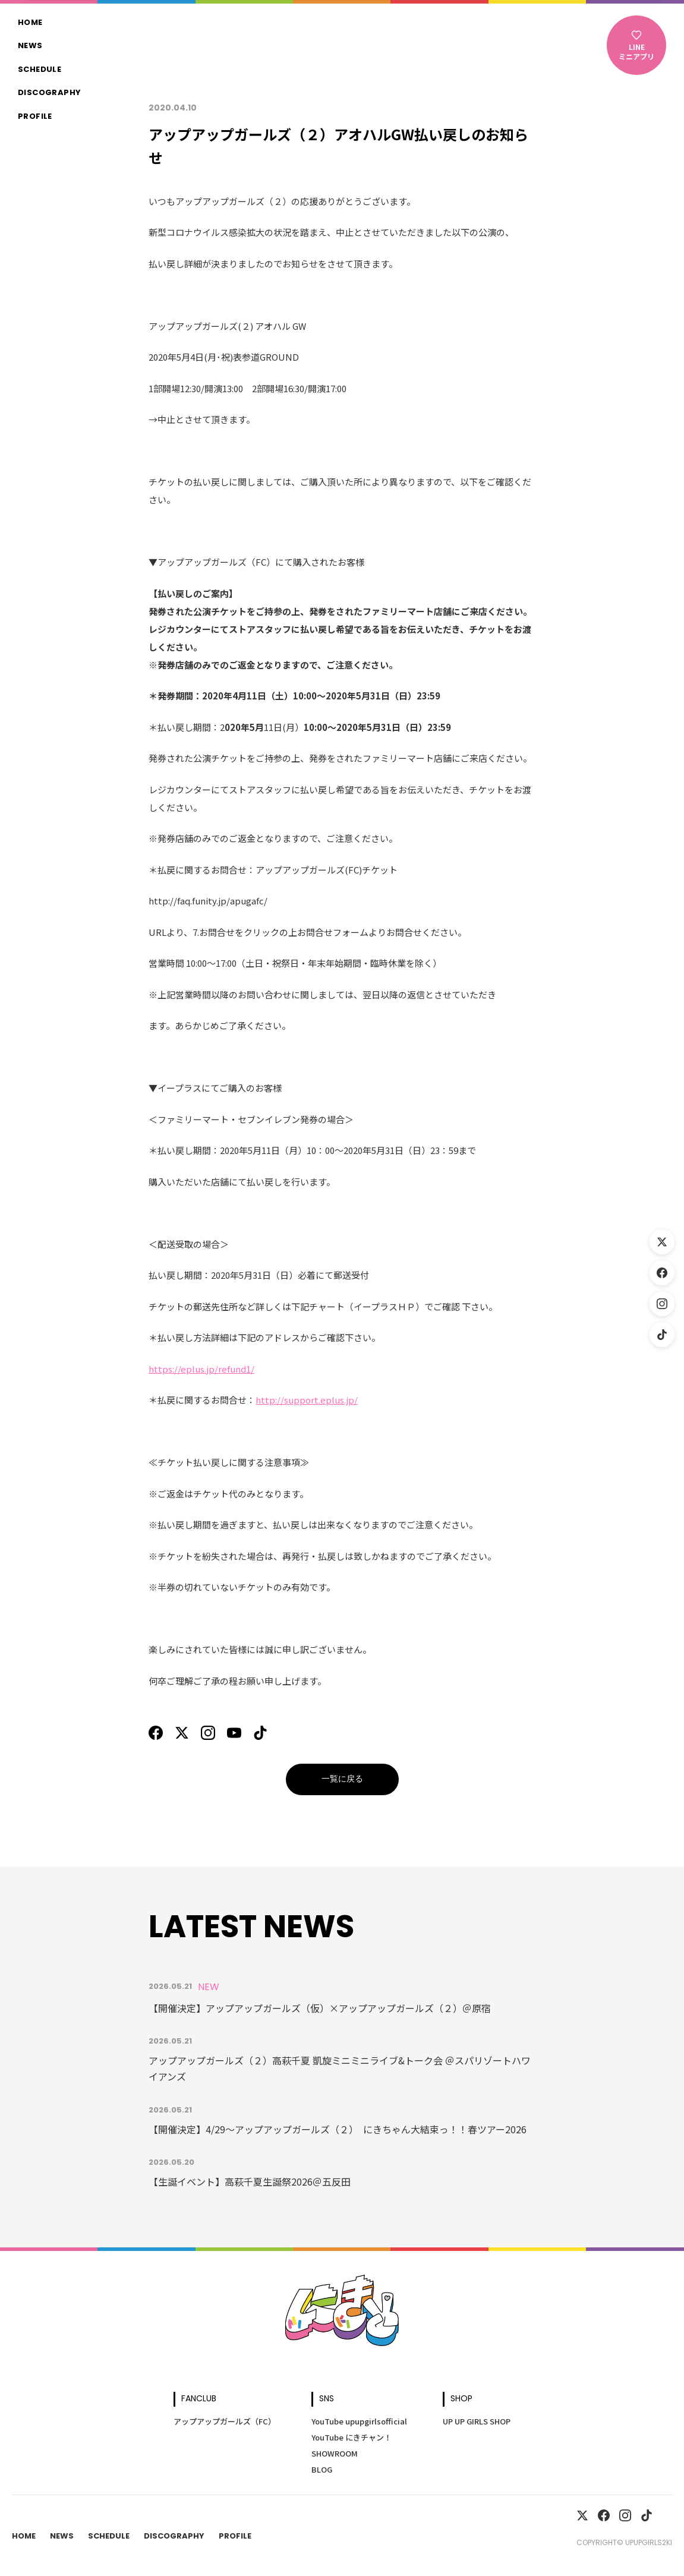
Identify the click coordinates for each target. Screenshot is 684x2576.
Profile (35, 117)
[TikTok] (662, 1334)
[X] (182, 1733)
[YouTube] (234, 1733)
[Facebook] (662, 1272)
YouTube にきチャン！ (351, 2437)
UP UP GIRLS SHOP (476, 2421)
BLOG (321, 2469)
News (30, 46)
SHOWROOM (334, 2453)
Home (30, 23)
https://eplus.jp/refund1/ (201, 1369)
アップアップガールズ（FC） (225, 2421)
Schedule (39, 70)
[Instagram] (662, 1303)
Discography (49, 93)
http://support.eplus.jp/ (307, 1399)
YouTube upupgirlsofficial (359, 2421)
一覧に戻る (342, 1779)
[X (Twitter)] (662, 1241)
